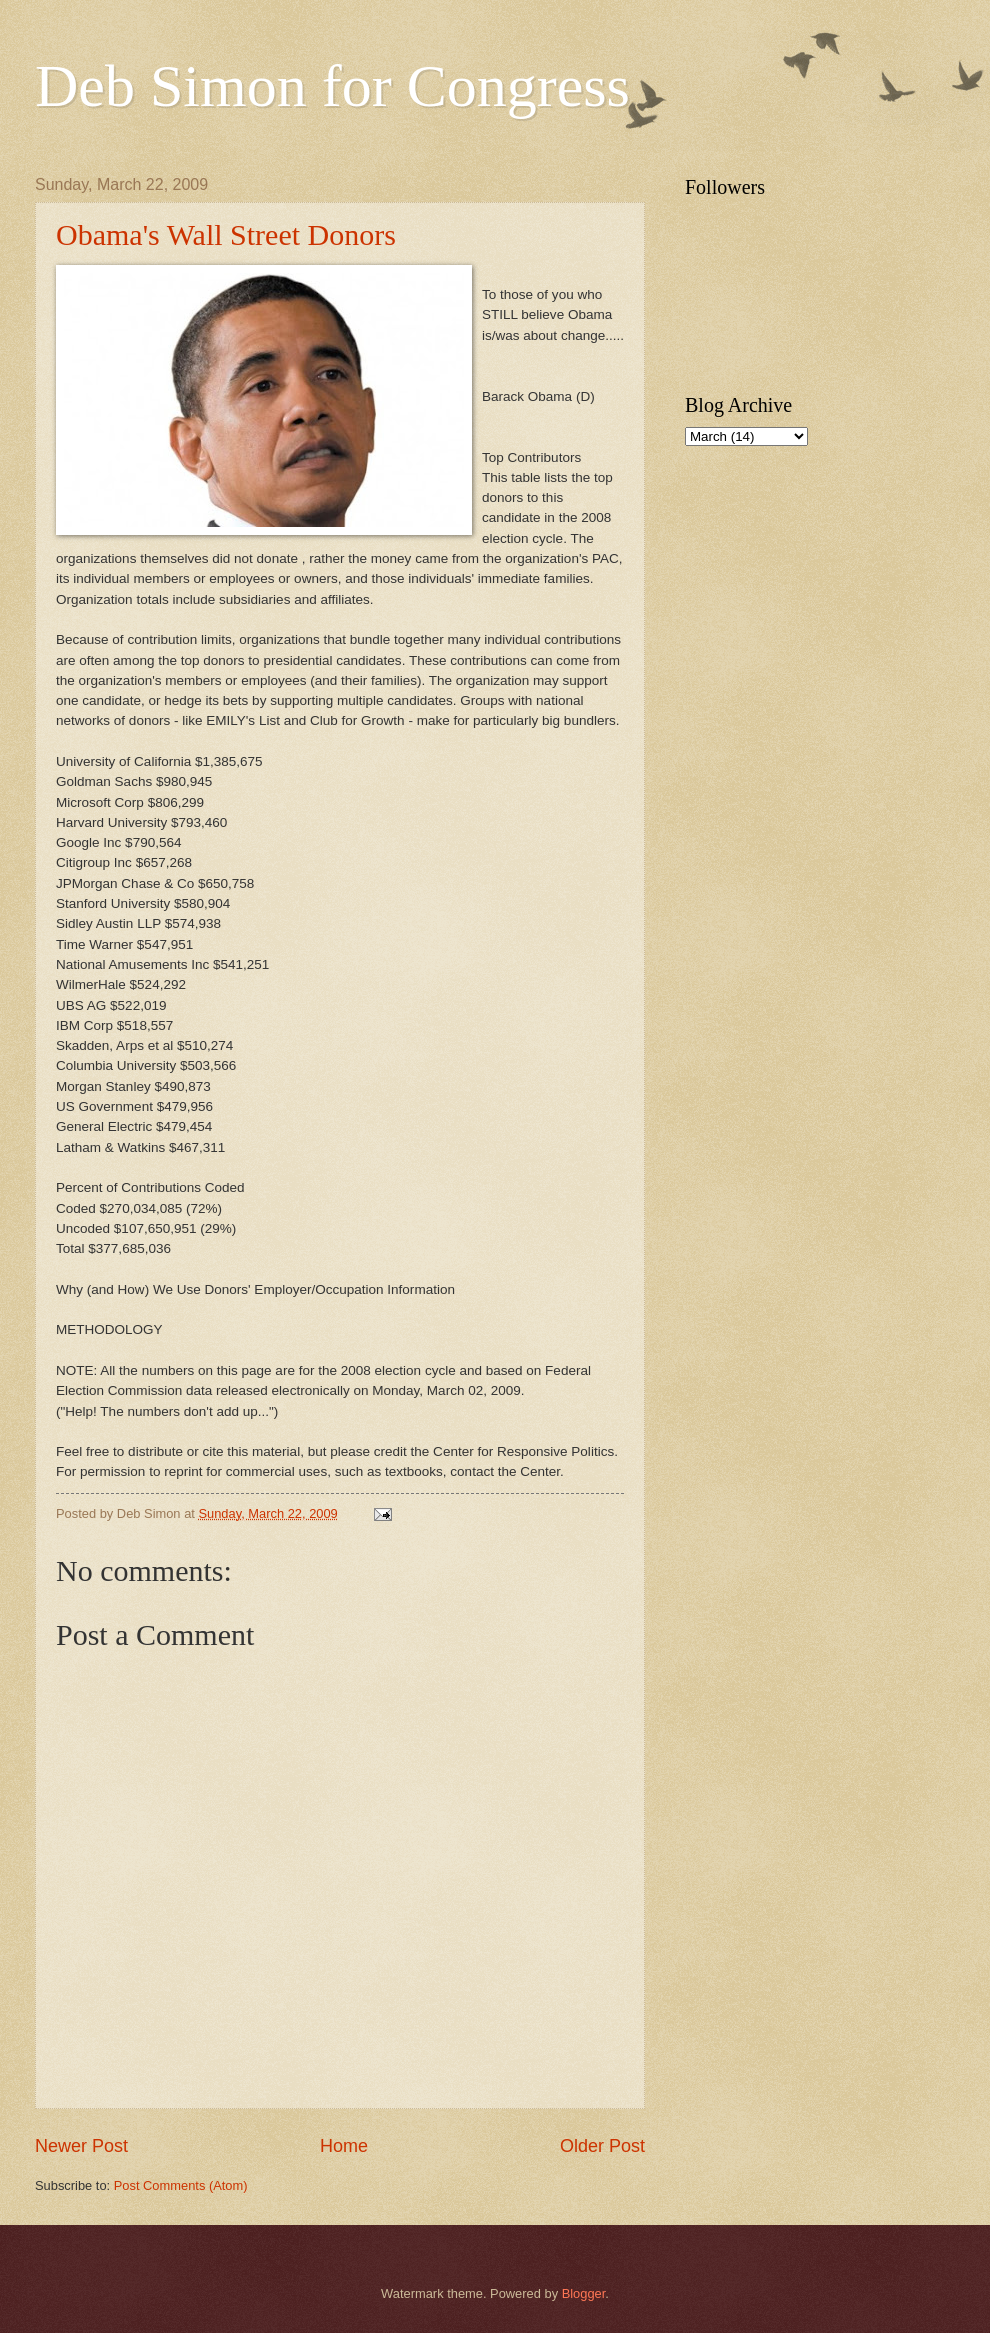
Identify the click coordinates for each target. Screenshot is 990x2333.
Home (344, 2146)
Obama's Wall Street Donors (226, 234)
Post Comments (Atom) (181, 2185)
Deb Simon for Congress (332, 86)
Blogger (584, 2293)
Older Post (602, 2146)
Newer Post (81, 2146)
